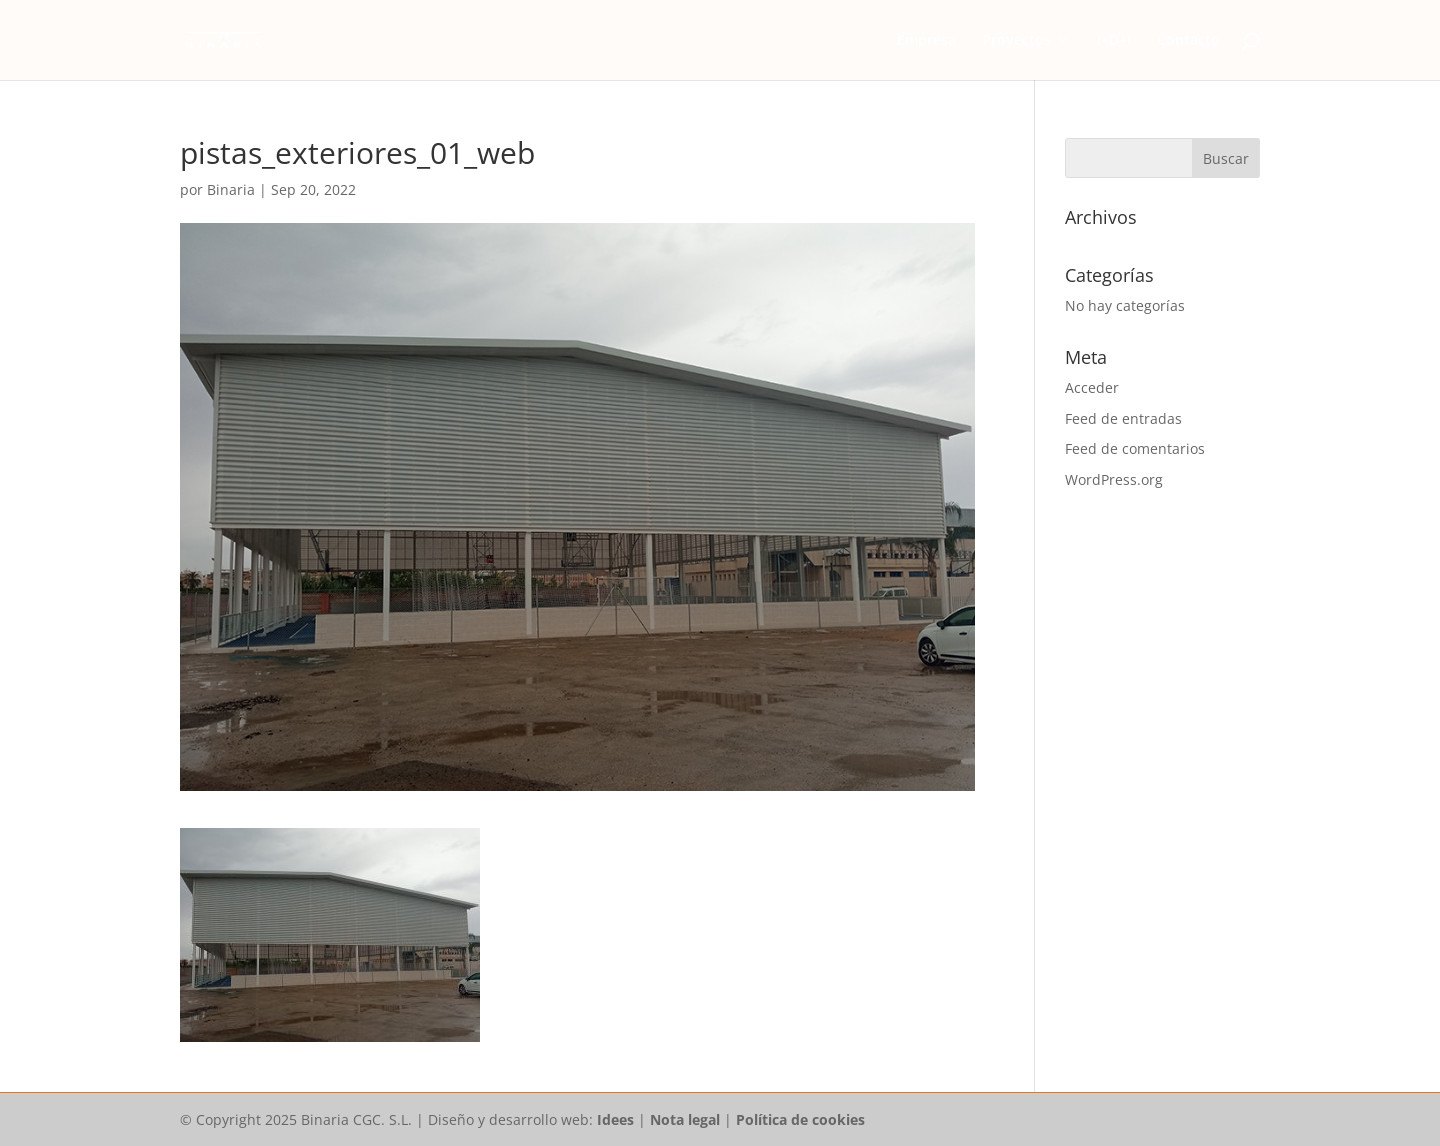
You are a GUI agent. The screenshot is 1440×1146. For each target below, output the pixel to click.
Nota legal (685, 1119)
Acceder (1092, 387)
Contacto (1188, 41)
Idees (615, 1119)
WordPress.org (1114, 479)
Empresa (926, 41)
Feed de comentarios (1135, 448)
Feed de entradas (1123, 418)
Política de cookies (800, 1119)
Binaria (231, 189)
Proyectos (1016, 41)
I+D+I (1114, 41)
